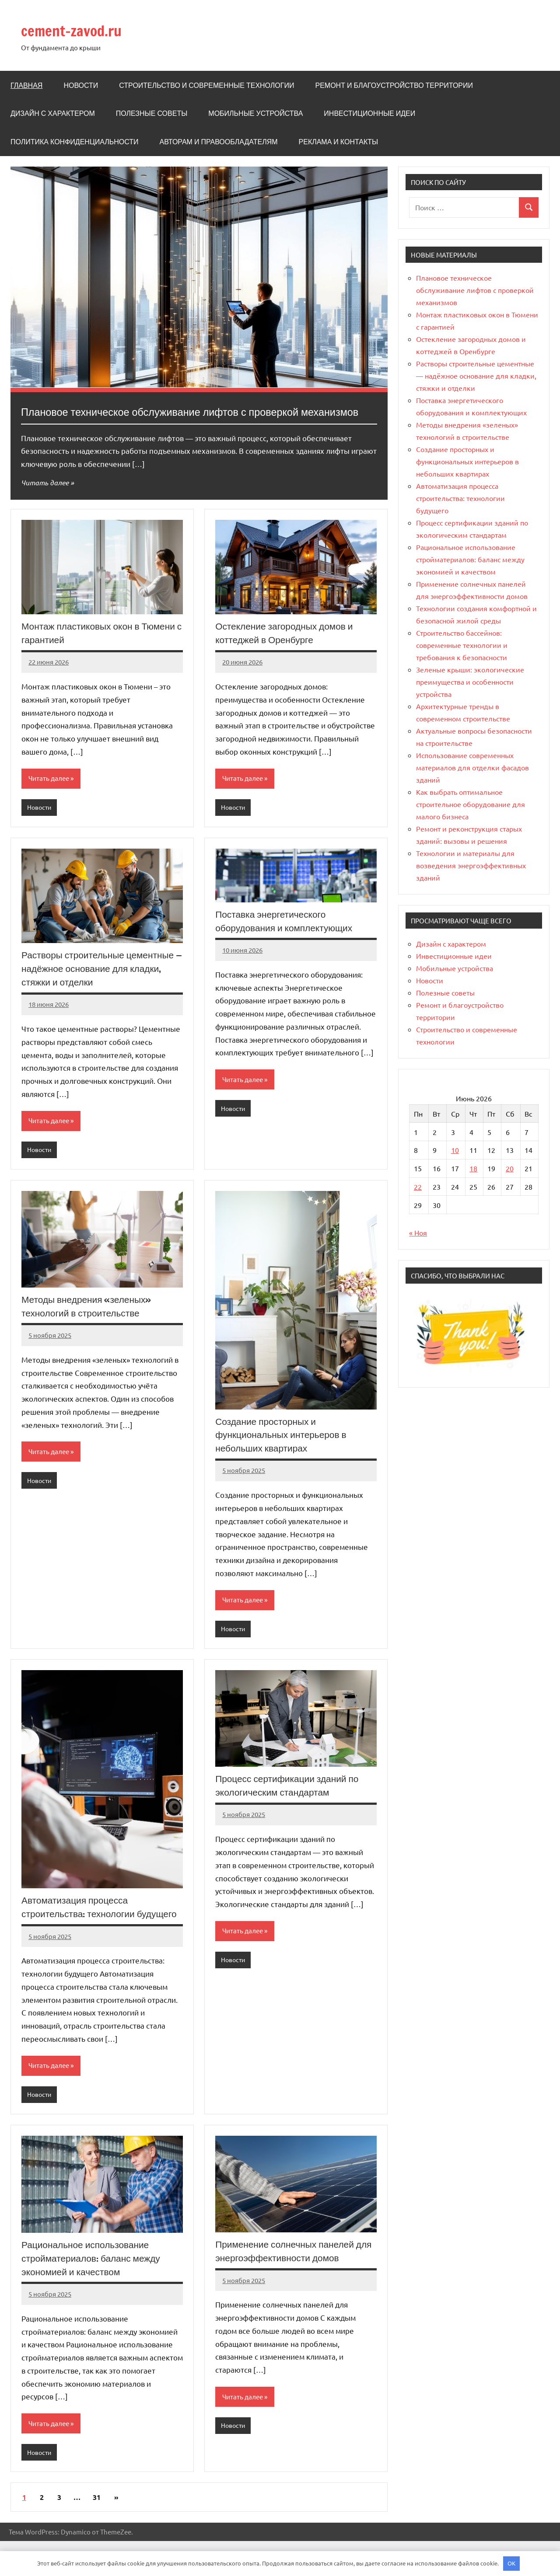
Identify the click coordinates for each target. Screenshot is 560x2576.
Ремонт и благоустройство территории (394, 85)
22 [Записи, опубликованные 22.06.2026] (418, 1186)
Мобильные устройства (255, 113)
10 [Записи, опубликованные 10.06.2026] (455, 1149)
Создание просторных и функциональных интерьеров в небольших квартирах (284, 1453)
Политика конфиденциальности (74, 141)
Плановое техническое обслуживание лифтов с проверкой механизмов (475, 289)
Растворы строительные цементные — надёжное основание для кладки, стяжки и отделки (101, 986)
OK (511, 2563)
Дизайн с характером (52, 113)
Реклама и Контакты (338, 141)
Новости (80, 85)
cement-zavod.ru (82, 29)
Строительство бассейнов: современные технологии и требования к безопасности (462, 644)
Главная (26, 85)
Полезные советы (152, 113)
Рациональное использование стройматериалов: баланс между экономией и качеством (94, 2292)
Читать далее (46, 499)
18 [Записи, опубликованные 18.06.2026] (473, 1168)
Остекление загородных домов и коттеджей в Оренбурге (287, 649)
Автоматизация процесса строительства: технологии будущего (81, 1933)
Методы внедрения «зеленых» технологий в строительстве (89, 1324)
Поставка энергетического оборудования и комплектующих (287, 938)
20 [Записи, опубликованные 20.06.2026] (510, 1168)
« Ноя (418, 1232)
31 (97, 2532)
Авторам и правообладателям (219, 141)
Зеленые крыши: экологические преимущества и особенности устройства (470, 681)
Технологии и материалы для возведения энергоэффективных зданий (471, 865)
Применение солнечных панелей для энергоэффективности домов (289, 2285)
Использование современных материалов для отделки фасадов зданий (472, 767)
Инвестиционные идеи (369, 113)
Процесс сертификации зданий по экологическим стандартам (290, 1805)
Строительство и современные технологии (206, 85)
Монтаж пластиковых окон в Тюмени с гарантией (83, 649)
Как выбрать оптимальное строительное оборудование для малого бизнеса (470, 804)
